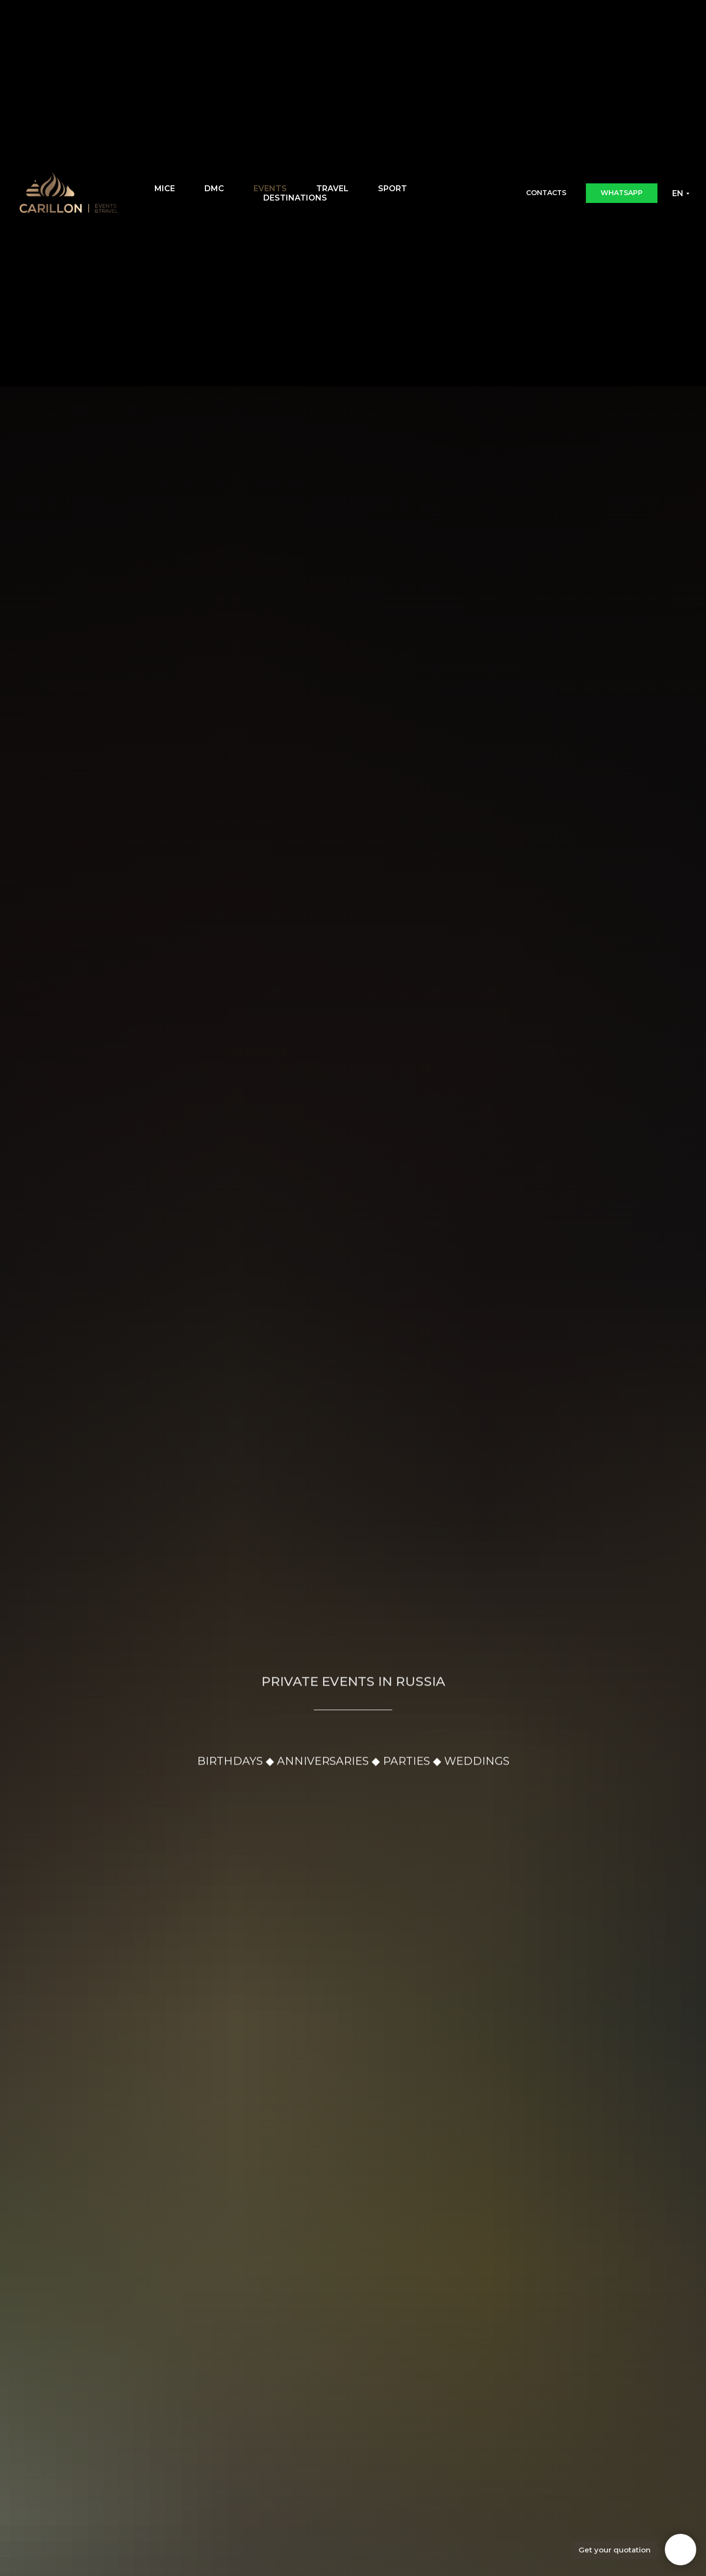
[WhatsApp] (486, 193)
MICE (164, 188)
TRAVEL (332, 188)
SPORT (392, 188)
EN (677, 193)
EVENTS (270, 188)
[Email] (465, 193)
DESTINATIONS (295, 197)
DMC (214, 188)
